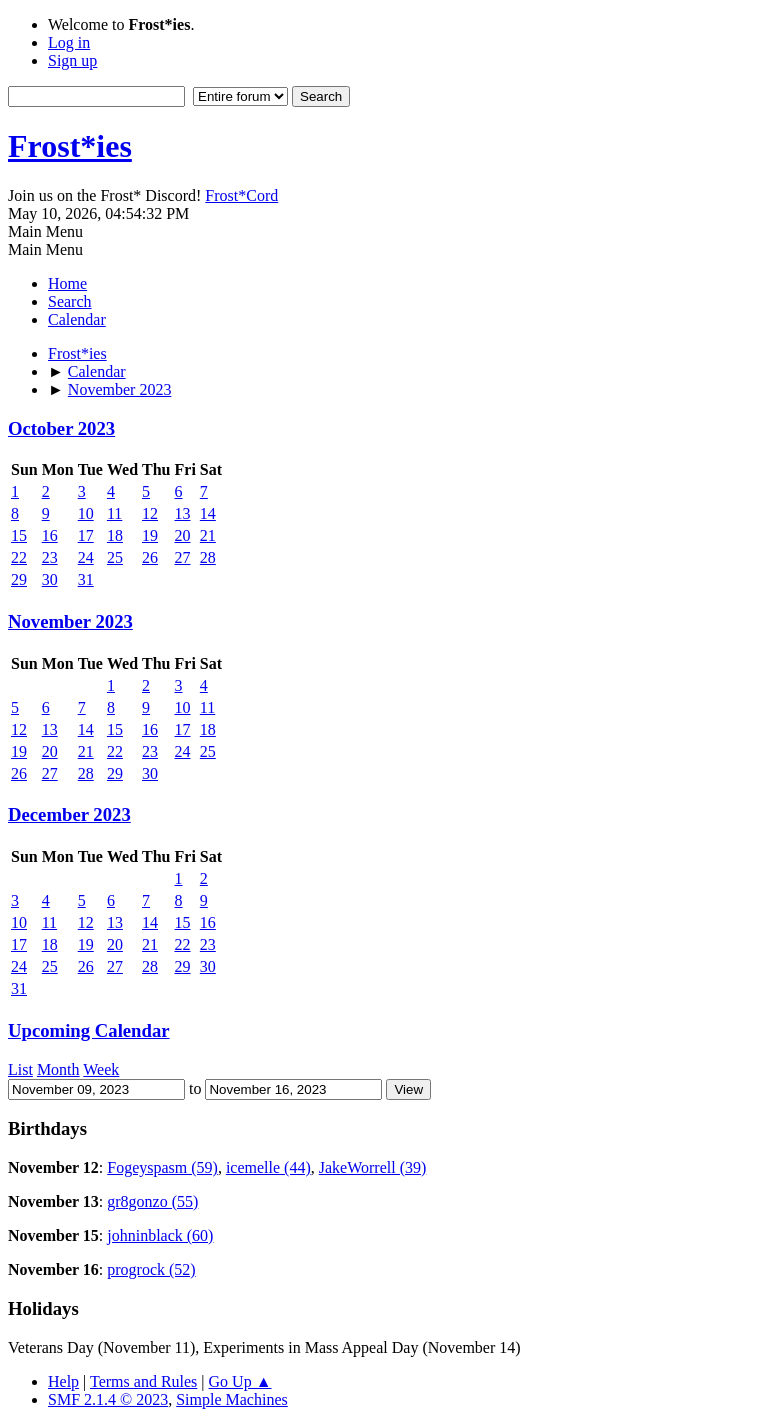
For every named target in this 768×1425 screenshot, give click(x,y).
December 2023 (69, 814)
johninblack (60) (160, 1235)
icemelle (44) (268, 1167)
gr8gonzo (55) (152, 1201)
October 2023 (61, 428)
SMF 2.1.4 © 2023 (108, 1399)
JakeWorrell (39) (373, 1167)
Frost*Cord (241, 195)
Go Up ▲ (240, 1381)
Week (101, 1069)
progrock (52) (151, 1269)
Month (58, 1069)
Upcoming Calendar (89, 1030)
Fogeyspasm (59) (162, 1167)
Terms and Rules (143, 1381)
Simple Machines (232, 1399)
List (20, 1069)
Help (63, 1381)
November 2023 (70, 621)
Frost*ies (70, 146)
